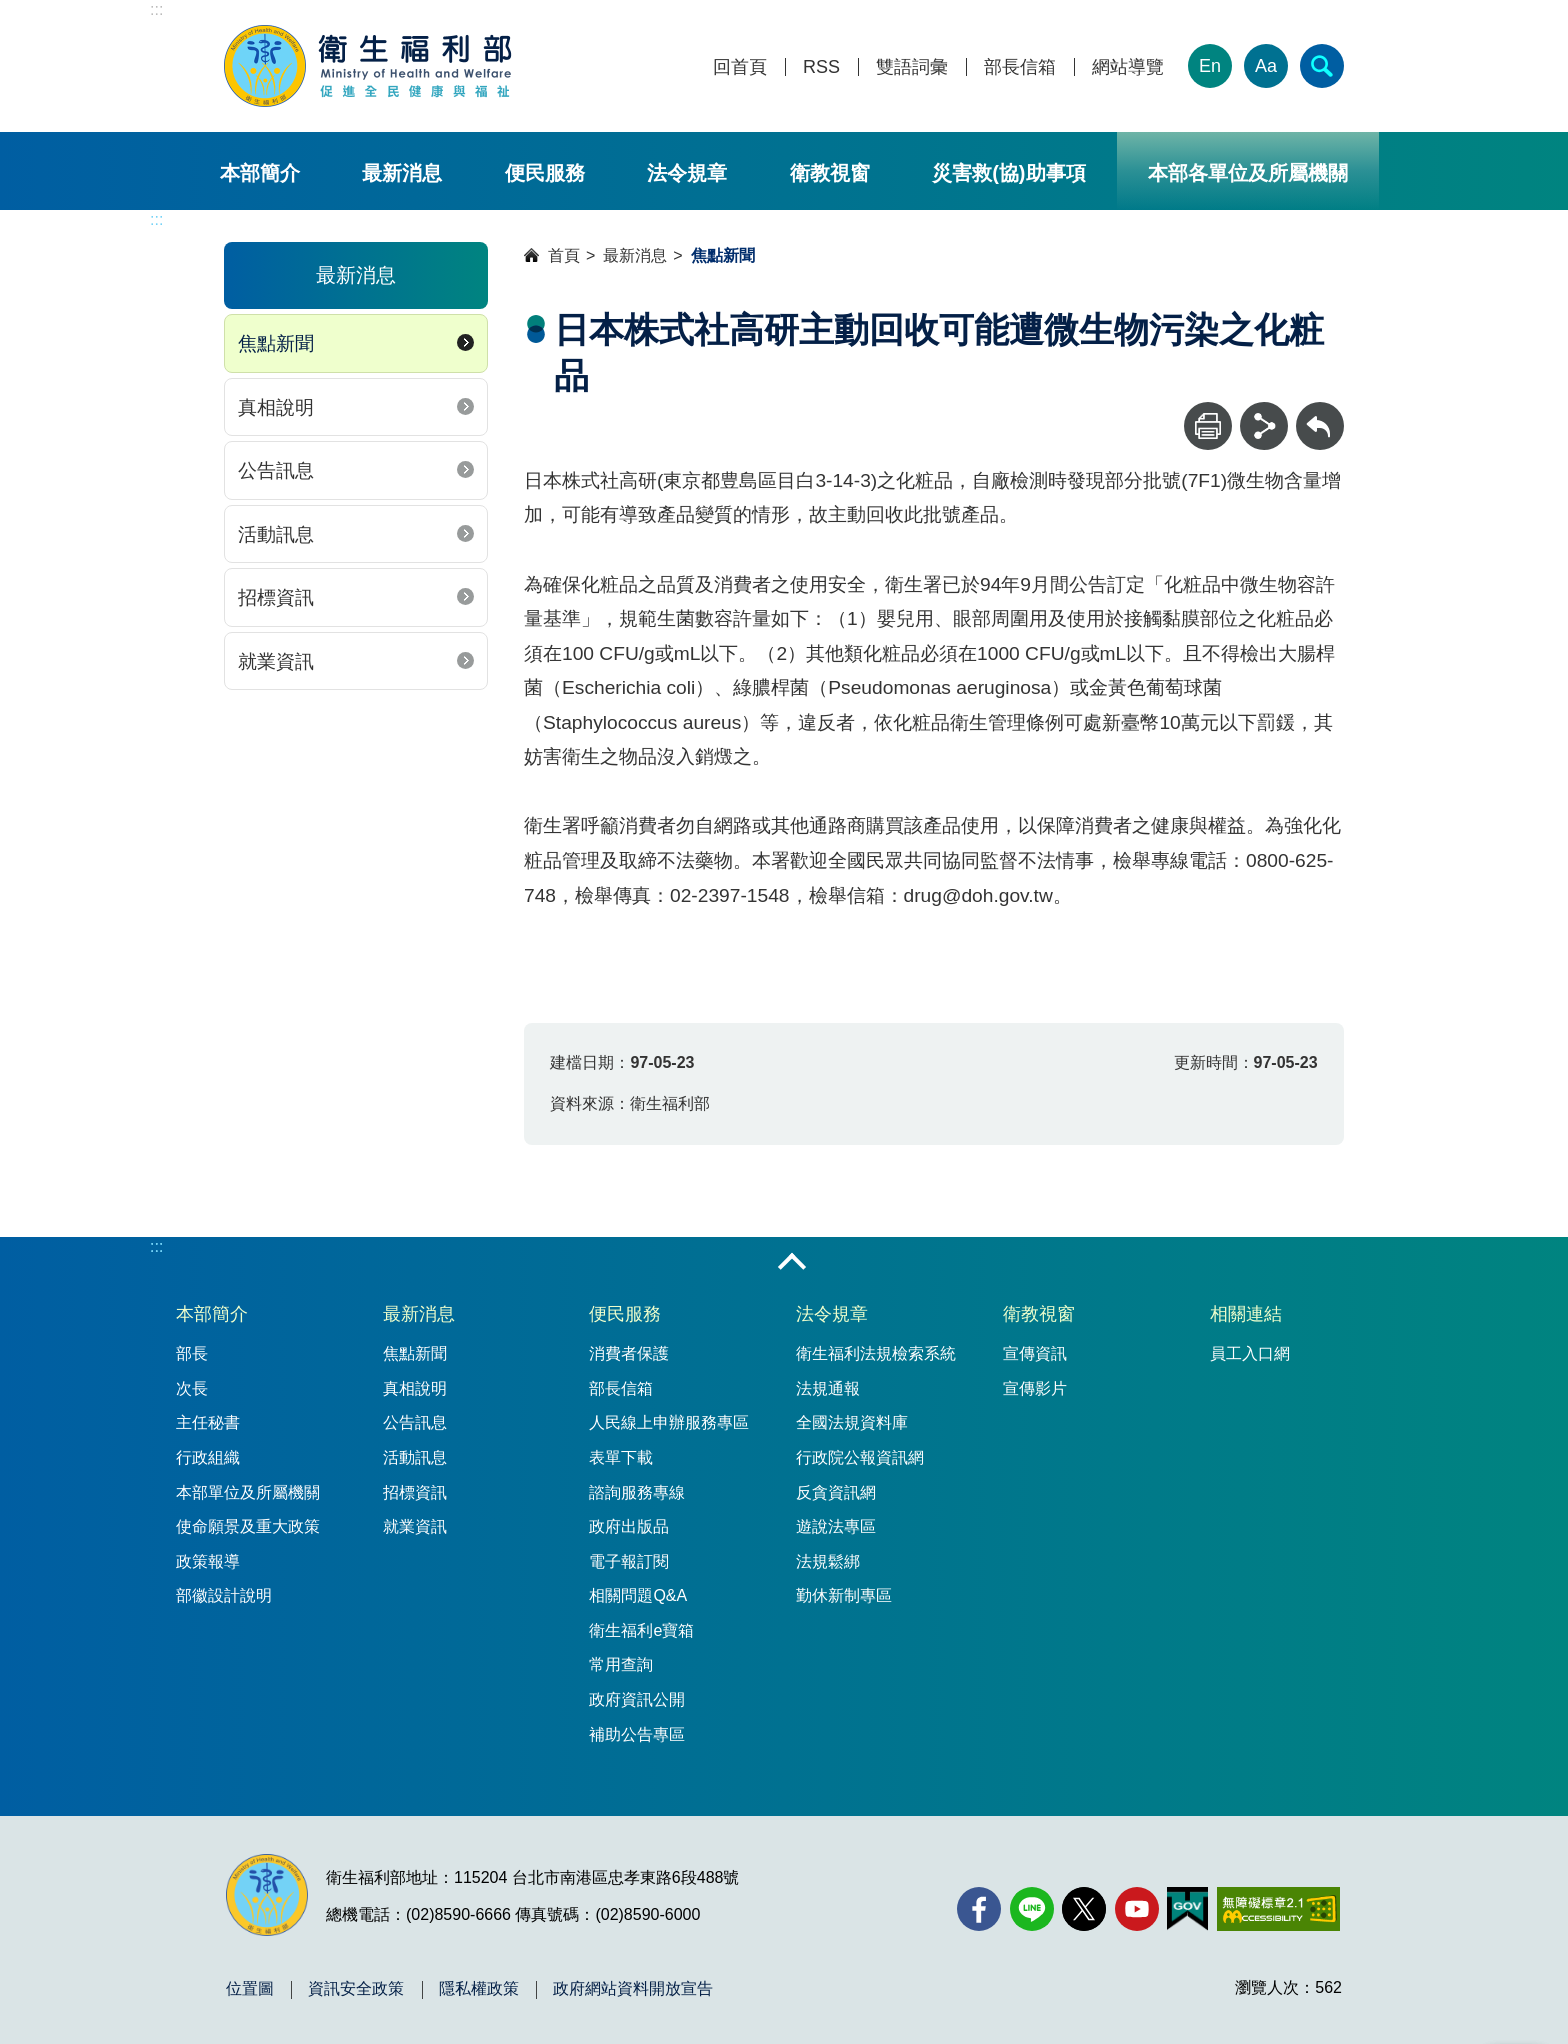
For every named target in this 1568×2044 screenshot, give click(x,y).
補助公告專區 (637, 1734)
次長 (192, 1388)
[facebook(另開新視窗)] (979, 1909)
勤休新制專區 (844, 1595)
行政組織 (208, 1457)
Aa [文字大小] (1266, 66)
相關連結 (1246, 1314)
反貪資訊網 (836, 1492)
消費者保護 (629, 1353)
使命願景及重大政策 (248, 1526)
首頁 (564, 255)
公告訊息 (276, 470)
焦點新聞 (276, 343)
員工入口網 (1250, 1353)
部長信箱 (1020, 67)
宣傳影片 (1035, 1388)
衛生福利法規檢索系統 (876, 1353)
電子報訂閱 (629, 1561)
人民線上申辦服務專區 (669, 1422)
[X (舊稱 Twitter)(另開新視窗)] (1084, 1909)
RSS (821, 67)
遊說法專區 (836, 1526)
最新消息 (402, 173)
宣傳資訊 (1035, 1353)
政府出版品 (629, 1526)
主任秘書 (208, 1422)
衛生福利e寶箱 (641, 1630)
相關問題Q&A (638, 1595)
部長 (192, 1353)
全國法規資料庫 (852, 1422)
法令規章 (687, 173)
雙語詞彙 (912, 67)
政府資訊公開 (637, 1699)
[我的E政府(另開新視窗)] (1187, 1909)
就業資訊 (276, 661)
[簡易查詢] (1322, 66)
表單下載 (621, 1457)
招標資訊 (276, 597)
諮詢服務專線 (637, 1492)
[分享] (1264, 426)
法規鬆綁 (828, 1561)
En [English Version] (1210, 66)
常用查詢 (621, 1664)
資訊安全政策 (356, 1989)
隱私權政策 (479, 1989)
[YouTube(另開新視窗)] (1137, 1909)
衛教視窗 (830, 173)
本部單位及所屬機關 (248, 1492)
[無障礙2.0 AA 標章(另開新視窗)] (1278, 1909)
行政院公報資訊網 (860, 1457)
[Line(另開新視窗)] (1032, 1909)
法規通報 (828, 1388)
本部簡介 (260, 173)
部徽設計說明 (224, 1595)
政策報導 (208, 1561)
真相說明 (276, 407)
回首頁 (740, 67)
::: (156, 9)
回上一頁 (1320, 411)
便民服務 (545, 173)
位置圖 (250, 1989)
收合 (792, 1263)
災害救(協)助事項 (1008, 173)
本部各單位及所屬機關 (1248, 173)
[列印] (1208, 426)
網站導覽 (1128, 67)
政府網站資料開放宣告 (633, 1989)
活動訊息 (276, 534)
